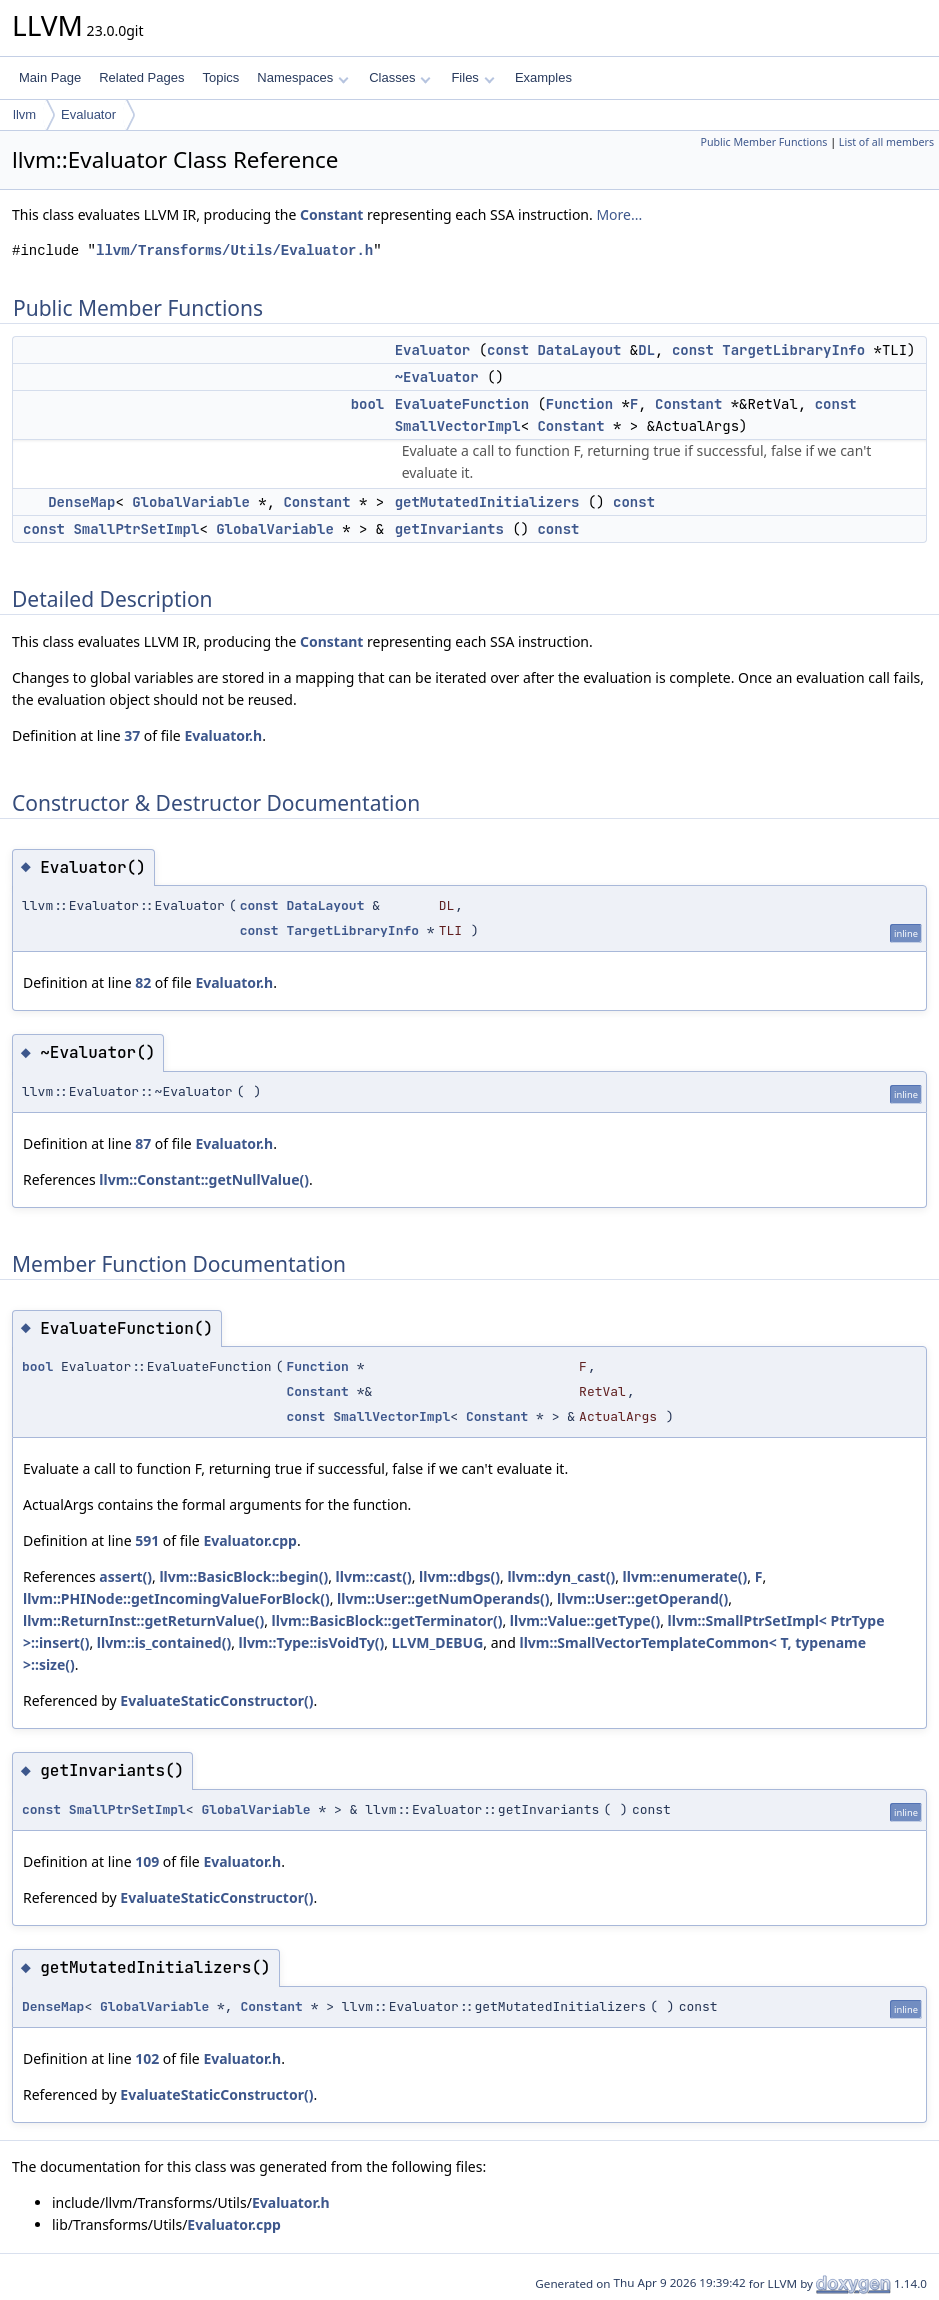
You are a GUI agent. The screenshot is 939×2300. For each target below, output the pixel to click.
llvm (24, 114)
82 (143, 982)
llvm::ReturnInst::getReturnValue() (143, 1620)
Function (579, 404)
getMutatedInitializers (487, 502)
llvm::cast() (374, 1576)
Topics (220, 77)
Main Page (50, 77)
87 (143, 1143)
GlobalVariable (191, 502)
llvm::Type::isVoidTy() (312, 1642)
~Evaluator (437, 377)
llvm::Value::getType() (585, 1620)
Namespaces (302, 77)
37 (132, 735)
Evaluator (88, 114)
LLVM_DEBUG (438, 1642)
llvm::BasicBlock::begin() (243, 1576)
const (508, 350)
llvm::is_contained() (164, 1642)
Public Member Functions (763, 142)
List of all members (886, 142)
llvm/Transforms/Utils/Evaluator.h (234, 250)
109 (147, 1861)
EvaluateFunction (462, 404)
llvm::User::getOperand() (642, 1598)
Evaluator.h (223, 735)
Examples (543, 77)
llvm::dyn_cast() (561, 1576)
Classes (400, 77)
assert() (125, 1576)
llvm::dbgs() (459, 1576)
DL (646, 350)
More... (619, 214)
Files (472, 77)
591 (147, 1540)
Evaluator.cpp (250, 1540)
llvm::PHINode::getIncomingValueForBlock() (176, 1598)
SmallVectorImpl (458, 426)
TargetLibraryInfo (793, 350)
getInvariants (449, 529)
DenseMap (81, 502)
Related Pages (141, 77)
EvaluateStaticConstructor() (216, 1700)
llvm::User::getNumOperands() (443, 1598)
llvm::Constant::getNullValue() (204, 1179)
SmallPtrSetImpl (136, 529)
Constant (332, 214)
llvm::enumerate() (685, 1576)
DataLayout (579, 350)
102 (147, 2058)
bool (368, 404)
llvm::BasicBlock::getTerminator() (387, 1620)
